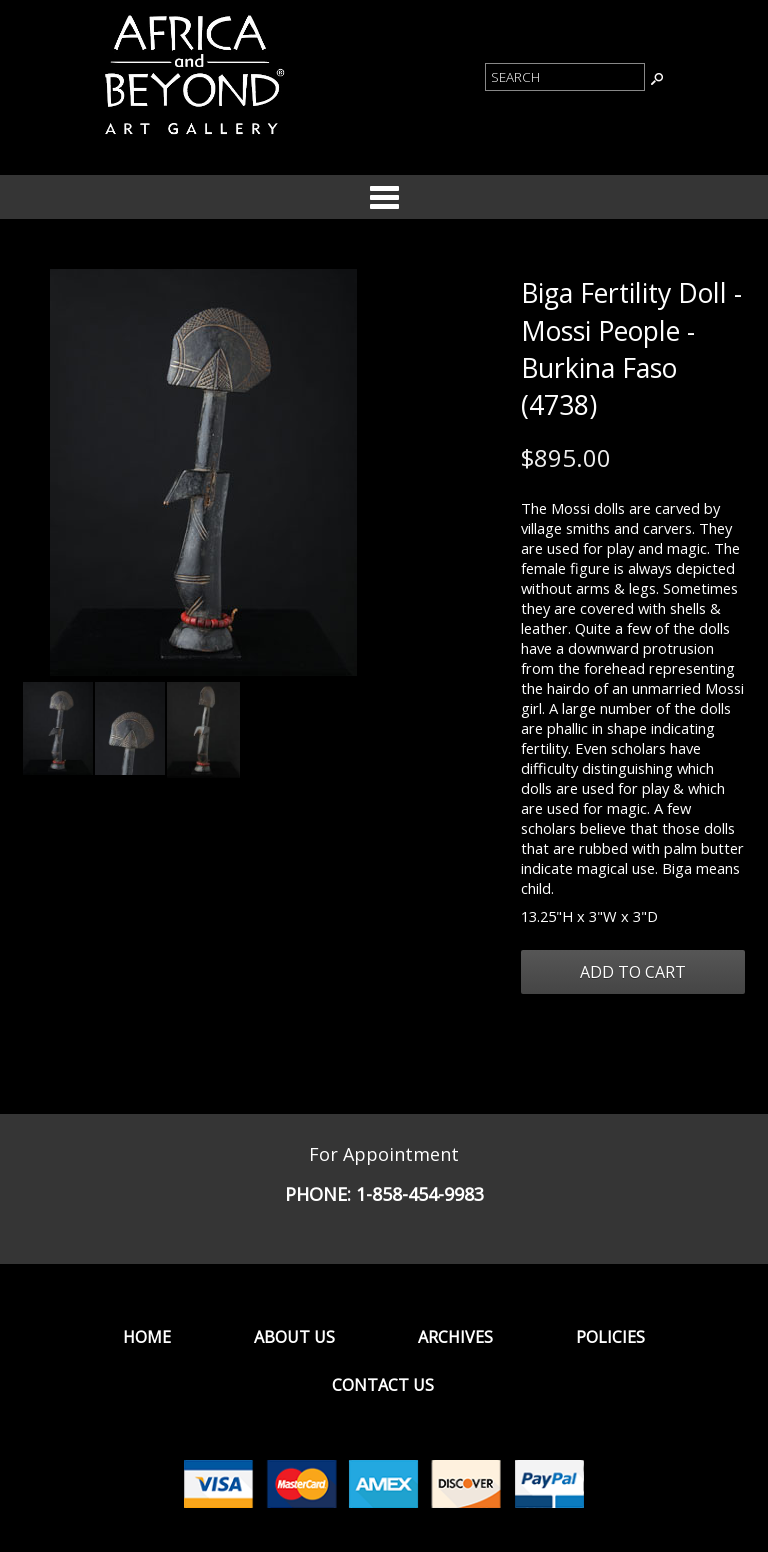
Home (147, 1337)
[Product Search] (565, 77)
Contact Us (383, 1385)
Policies (610, 1337)
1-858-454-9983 (420, 1194)
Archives (455, 1337)
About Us (294, 1337)
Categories (384, 197)
